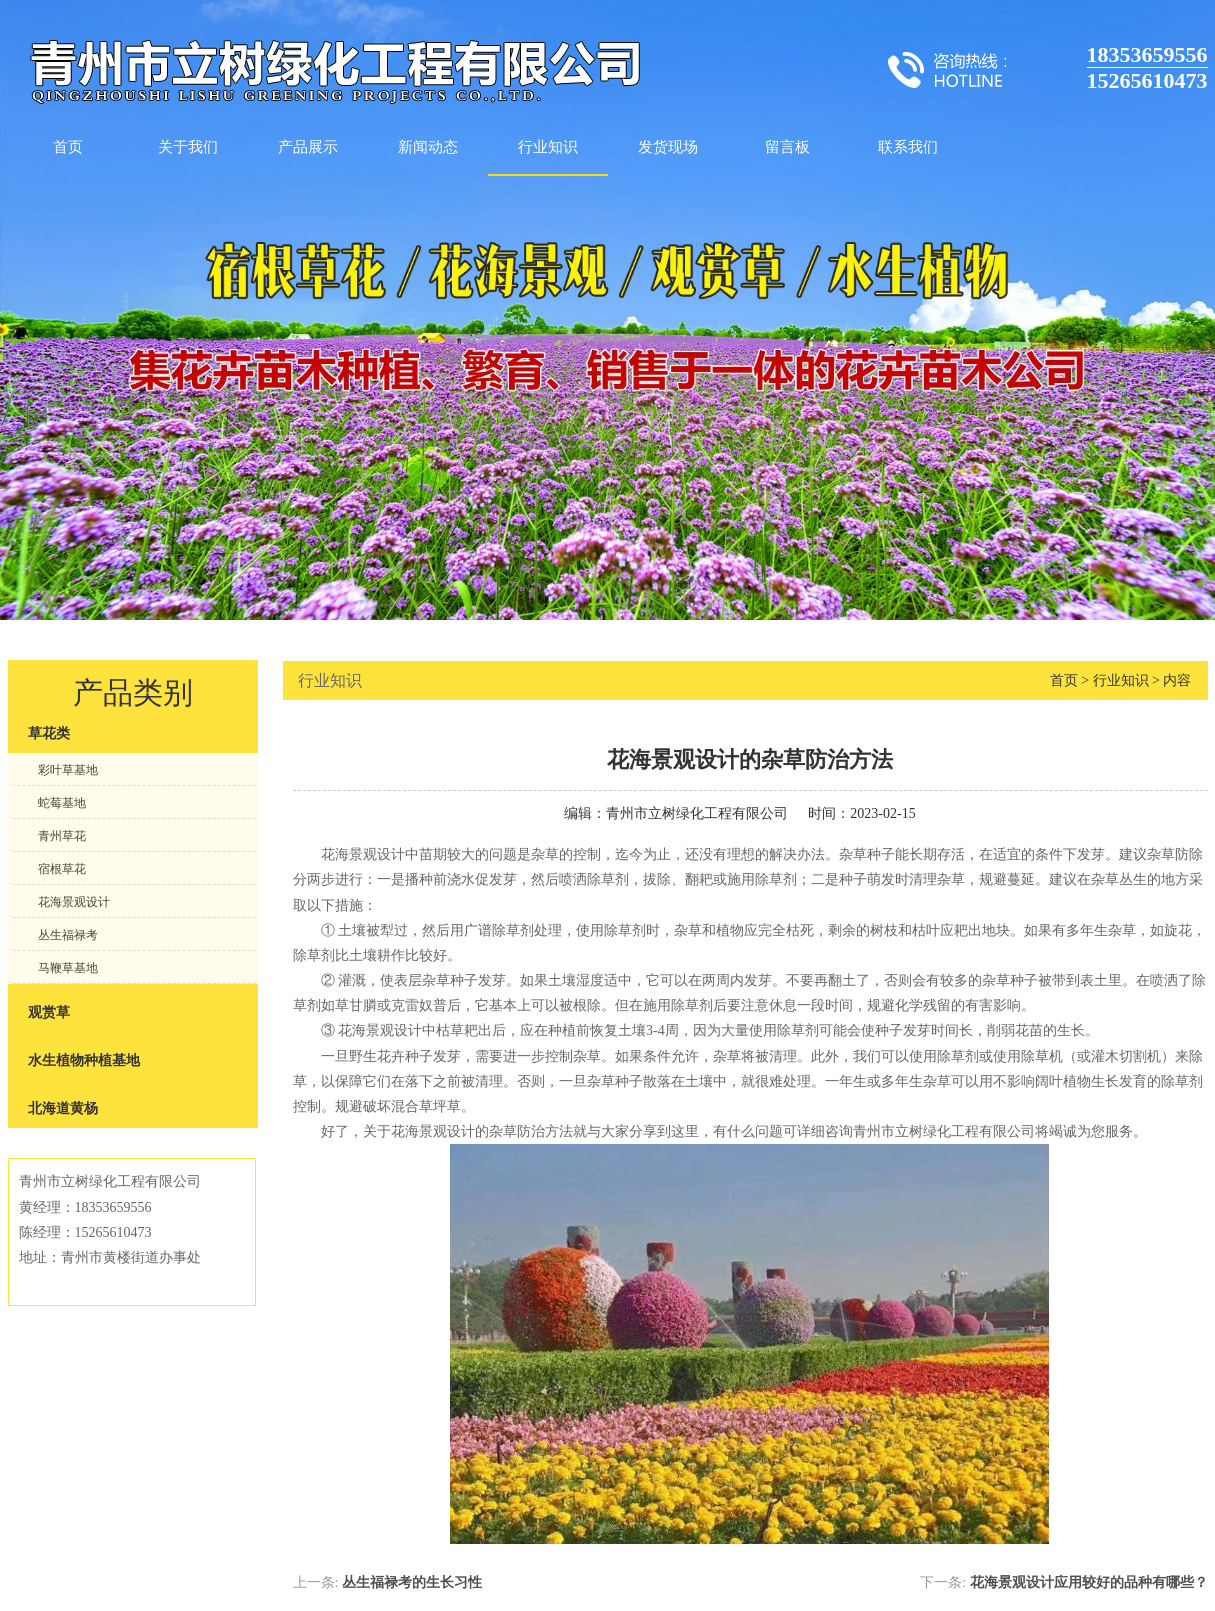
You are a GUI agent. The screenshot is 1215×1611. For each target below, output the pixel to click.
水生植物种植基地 (84, 1060)
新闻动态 (428, 147)
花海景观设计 (74, 902)
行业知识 (548, 147)
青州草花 (62, 836)
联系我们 (908, 147)
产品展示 (308, 147)
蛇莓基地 (62, 803)
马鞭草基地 (68, 968)
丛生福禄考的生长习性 (412, 1582)
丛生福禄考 (68, 935)
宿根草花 (62, 869)
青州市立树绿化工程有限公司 (697, 813)
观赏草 (49, 1012)
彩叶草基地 (68, 770)
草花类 (49, 733)
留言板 (787, 147)
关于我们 (188, 147)
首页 (68, 147)
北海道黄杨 (63, 1108)
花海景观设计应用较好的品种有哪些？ (1089, 1582)
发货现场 (668, 147)
